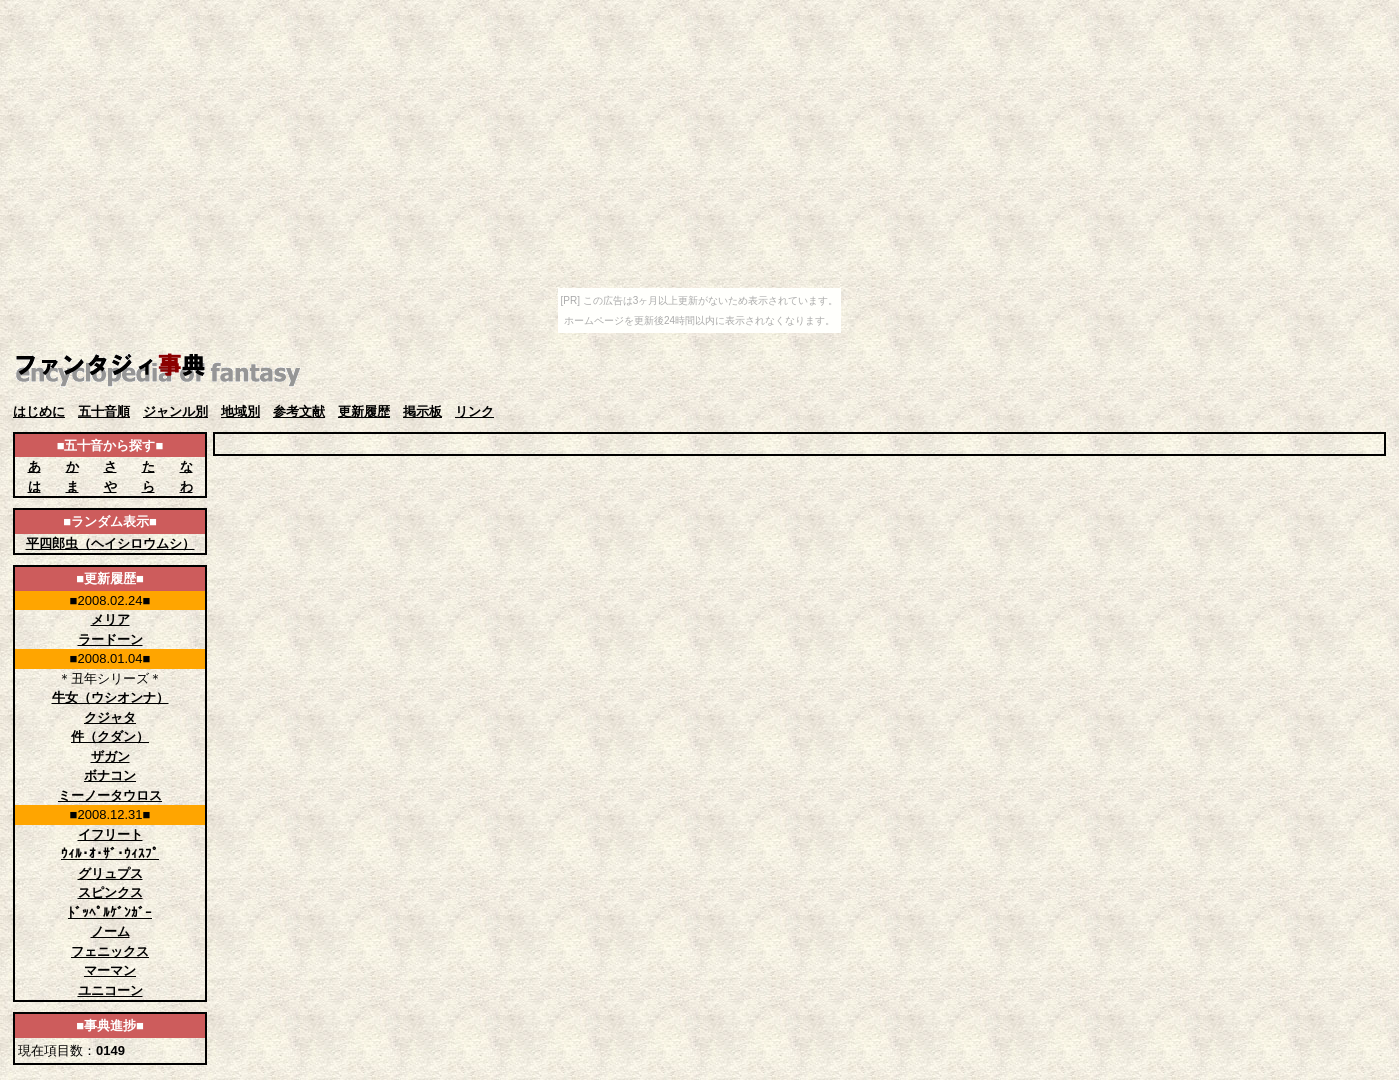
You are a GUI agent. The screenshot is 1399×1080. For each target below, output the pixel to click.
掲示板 (422, 411)
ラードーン (110, 639)
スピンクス (110, 892)
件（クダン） (110, 736)
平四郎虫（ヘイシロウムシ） (110, 543)
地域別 (240, 411)
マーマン (110, 970)
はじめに (39, 411)
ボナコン (110, 775)
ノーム (110, 931)
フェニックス (110, 951)
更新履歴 (364, 411)
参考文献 (299, 411)
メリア (110, 619)
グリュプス (110, 873)
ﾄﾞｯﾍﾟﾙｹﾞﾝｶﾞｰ (110, 912)
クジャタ (110, 717)
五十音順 (104, 411)
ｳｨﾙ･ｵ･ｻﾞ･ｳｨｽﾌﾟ (110, 853)
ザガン (110, 756)
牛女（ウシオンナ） (110, 697)
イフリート (110, 834)
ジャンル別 (175, 411)
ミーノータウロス (110, 795)
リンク (474, 411)
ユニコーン (110, 990)
